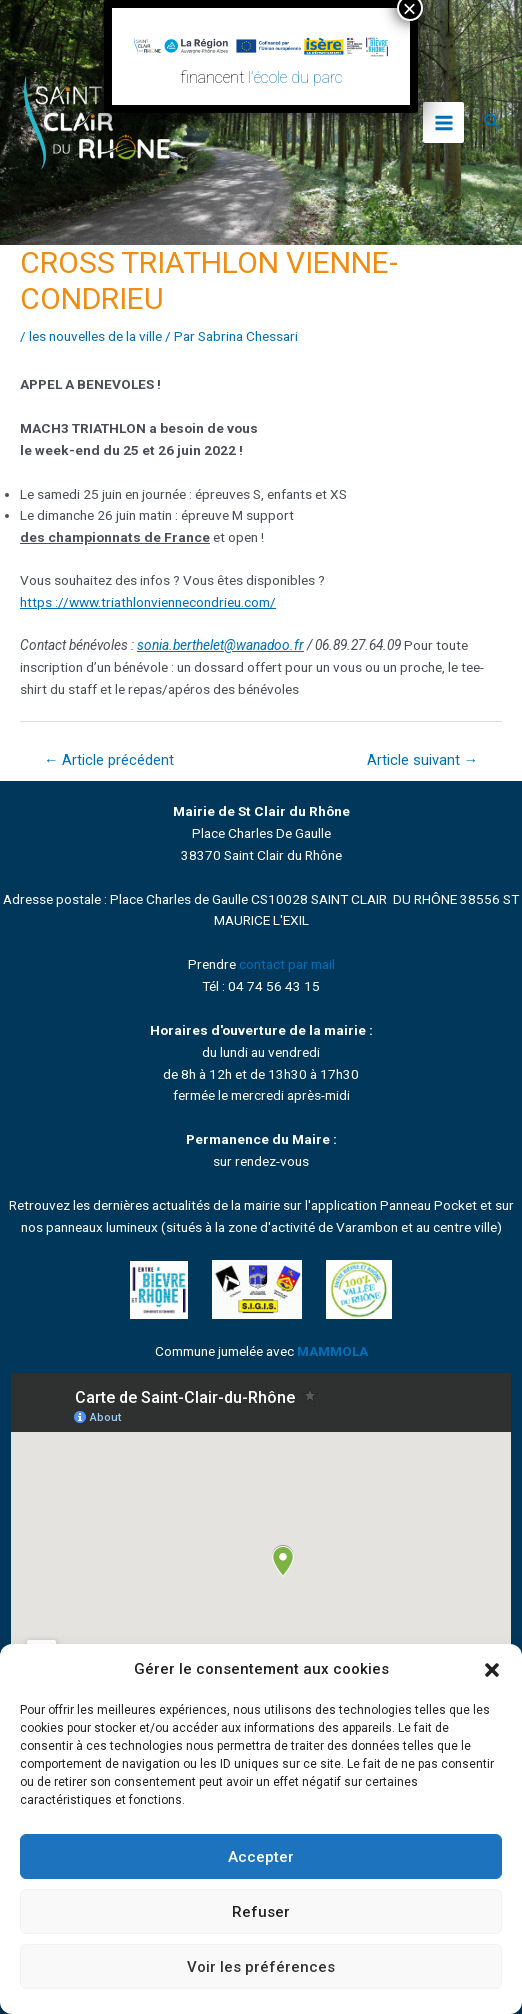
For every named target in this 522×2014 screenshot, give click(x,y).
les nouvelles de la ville (95, 336)
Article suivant (423, 760)
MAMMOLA (332, 1351)
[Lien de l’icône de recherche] (493, 122)
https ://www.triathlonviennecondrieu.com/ (148, 602)
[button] (492, 1670)
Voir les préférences (261, 1967)
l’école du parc (295, 77)
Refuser (261, 1912)
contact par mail (287, 964)
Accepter (261, 1857)
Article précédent (109, 760)
